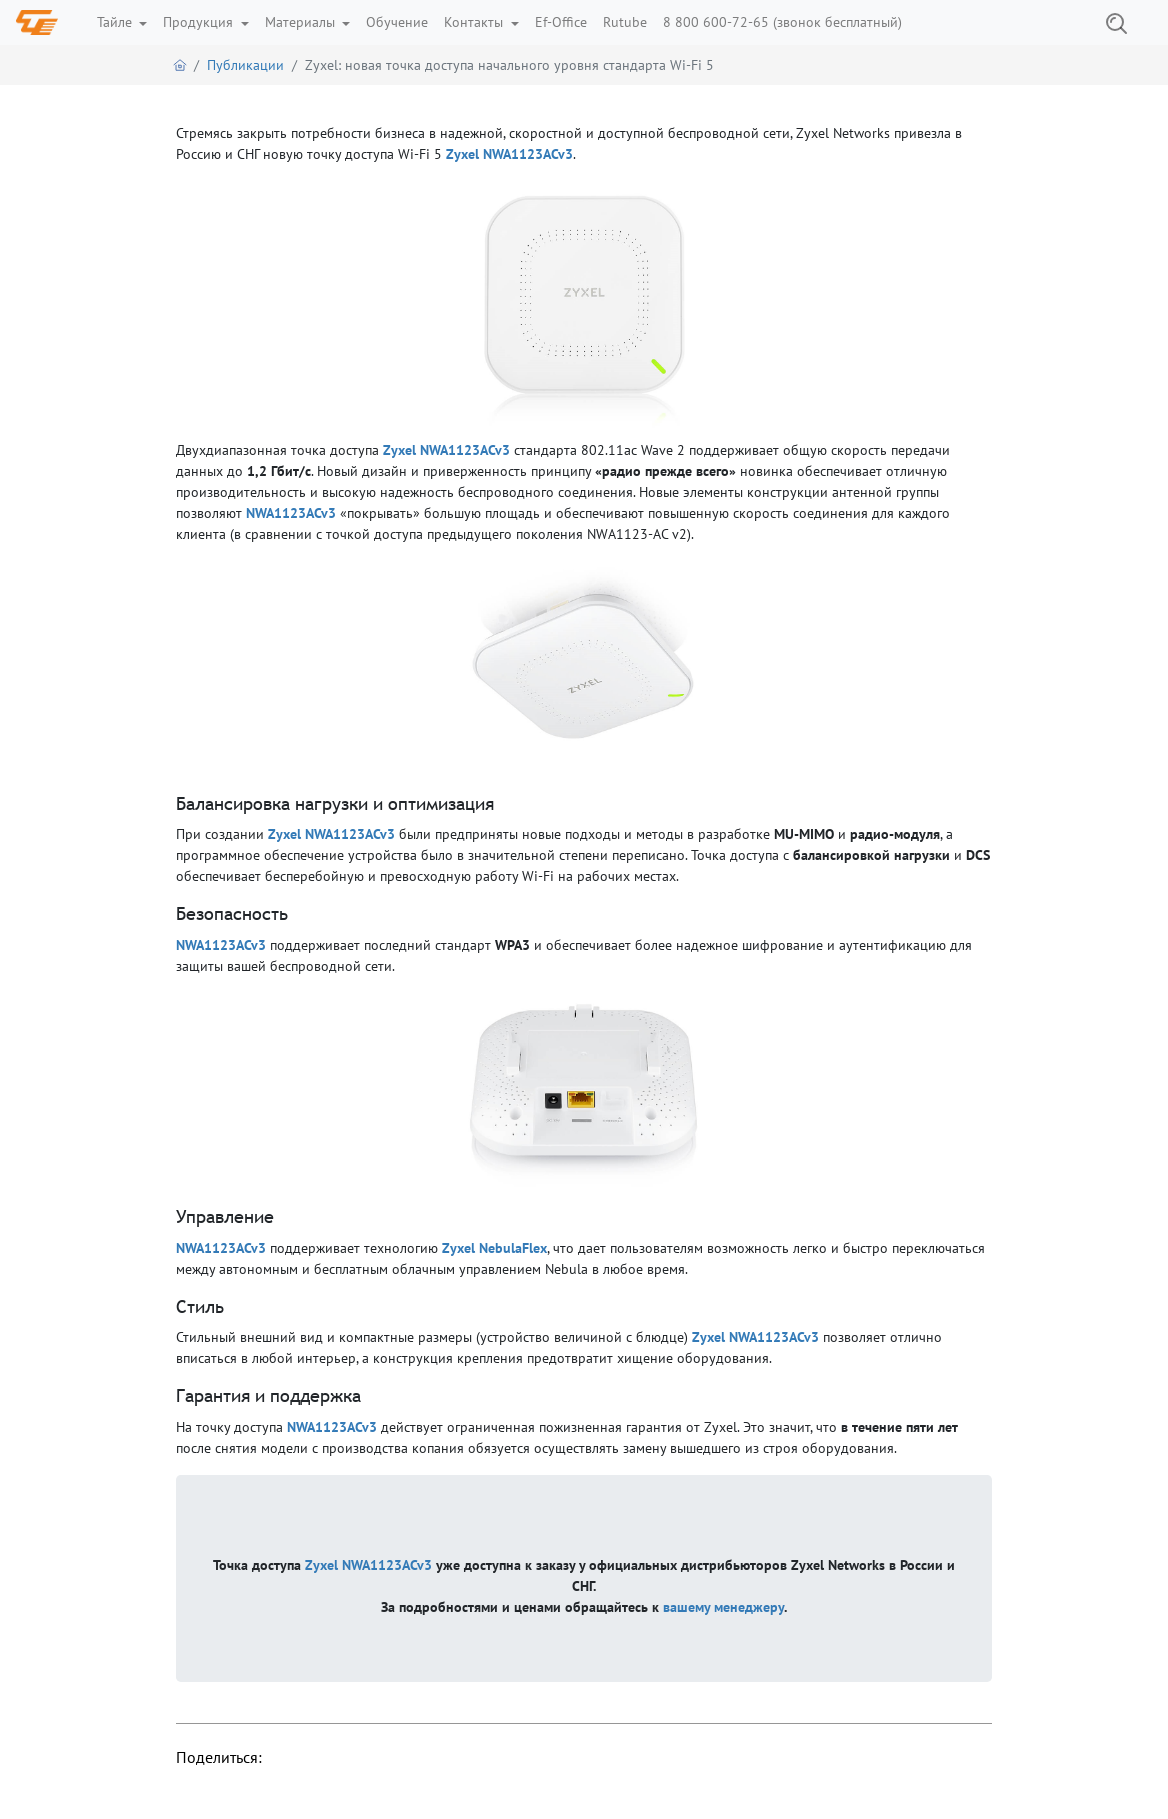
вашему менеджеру (723, 1607)
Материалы (302, 22)
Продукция (200, 22)
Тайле (116, 22)
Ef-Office (561, 22)
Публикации (245, 65)
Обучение (397, 22)
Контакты (475, 22)
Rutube (625, 22)
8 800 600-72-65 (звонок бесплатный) (782, 22)
